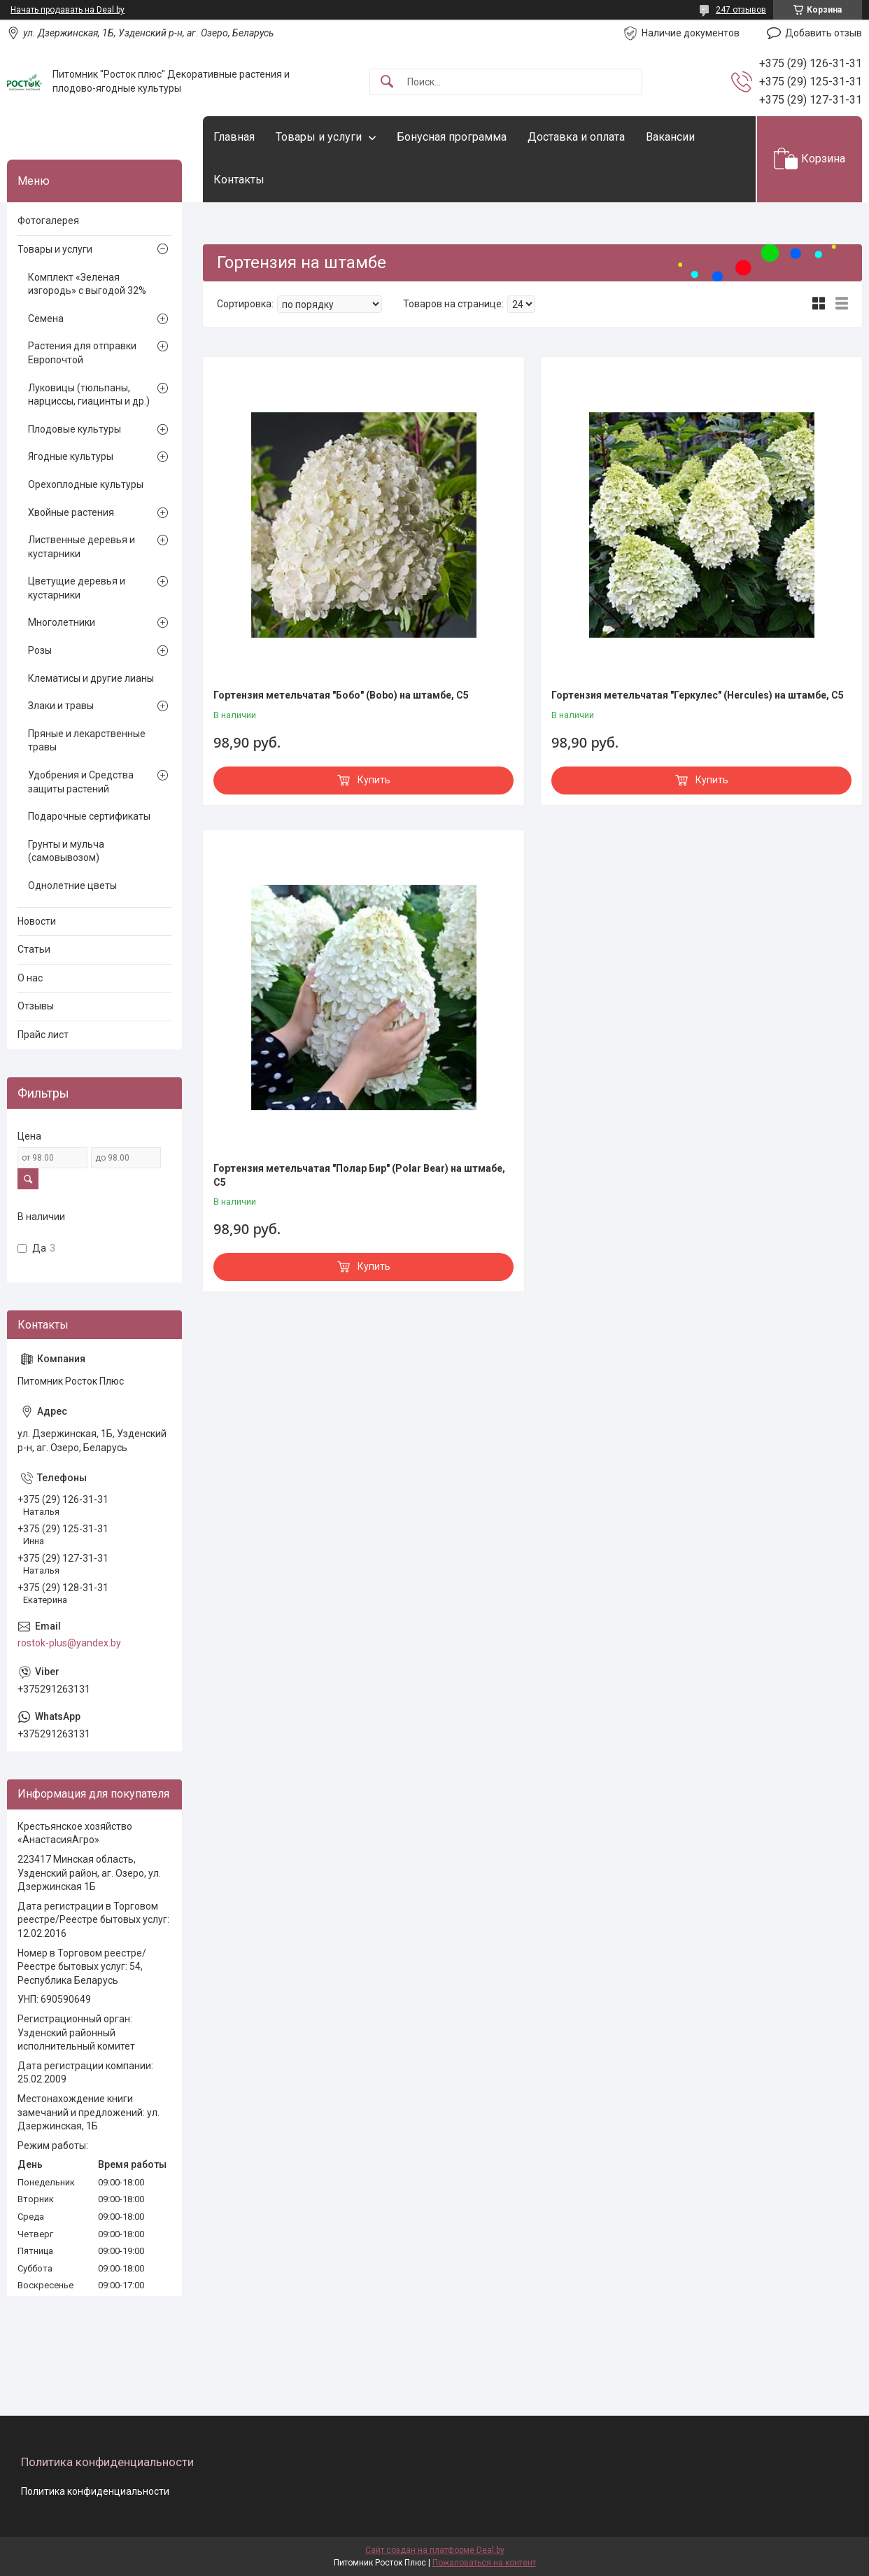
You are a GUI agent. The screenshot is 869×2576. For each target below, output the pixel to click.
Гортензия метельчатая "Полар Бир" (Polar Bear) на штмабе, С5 (359, 1175)
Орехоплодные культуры (85, 484)
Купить (374, 779)
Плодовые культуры (74, 429)
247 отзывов (741, 10)
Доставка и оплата (576, 137)
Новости (36, 921)
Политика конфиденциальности (95, 2491)
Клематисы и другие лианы (91, 678)
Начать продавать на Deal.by (67, 10)
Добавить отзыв (823, 32)
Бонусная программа (452, 137)
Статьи (33, 949)
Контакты (238, 179)
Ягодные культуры (70, 456)
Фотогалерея (48, 220)
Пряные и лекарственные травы (87, 740)
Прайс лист (43, 1034)
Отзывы (35, 1005)
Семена (46, 318)
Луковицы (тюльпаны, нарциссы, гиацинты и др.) (89, 394)
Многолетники (61, 622)
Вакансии (670, 137)
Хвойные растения (71, 512)
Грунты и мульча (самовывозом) (66, 851)
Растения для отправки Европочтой (82, 352)
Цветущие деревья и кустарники (76, 588)
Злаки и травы (61, 705)
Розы (40, 650)
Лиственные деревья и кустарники (81, 546)
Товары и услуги (319, 137)
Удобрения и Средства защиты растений (81, 781)
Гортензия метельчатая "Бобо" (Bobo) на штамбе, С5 (341, 695)
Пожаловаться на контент (484, 2563)
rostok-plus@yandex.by (69, 1642)
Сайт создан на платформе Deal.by (434, 2550)
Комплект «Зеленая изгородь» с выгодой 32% (87, 284)
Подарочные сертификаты (89, 816)
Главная (234, 137)
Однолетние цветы (72, 885)
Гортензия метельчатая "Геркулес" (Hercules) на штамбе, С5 (697, 695)
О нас (30, 977)
